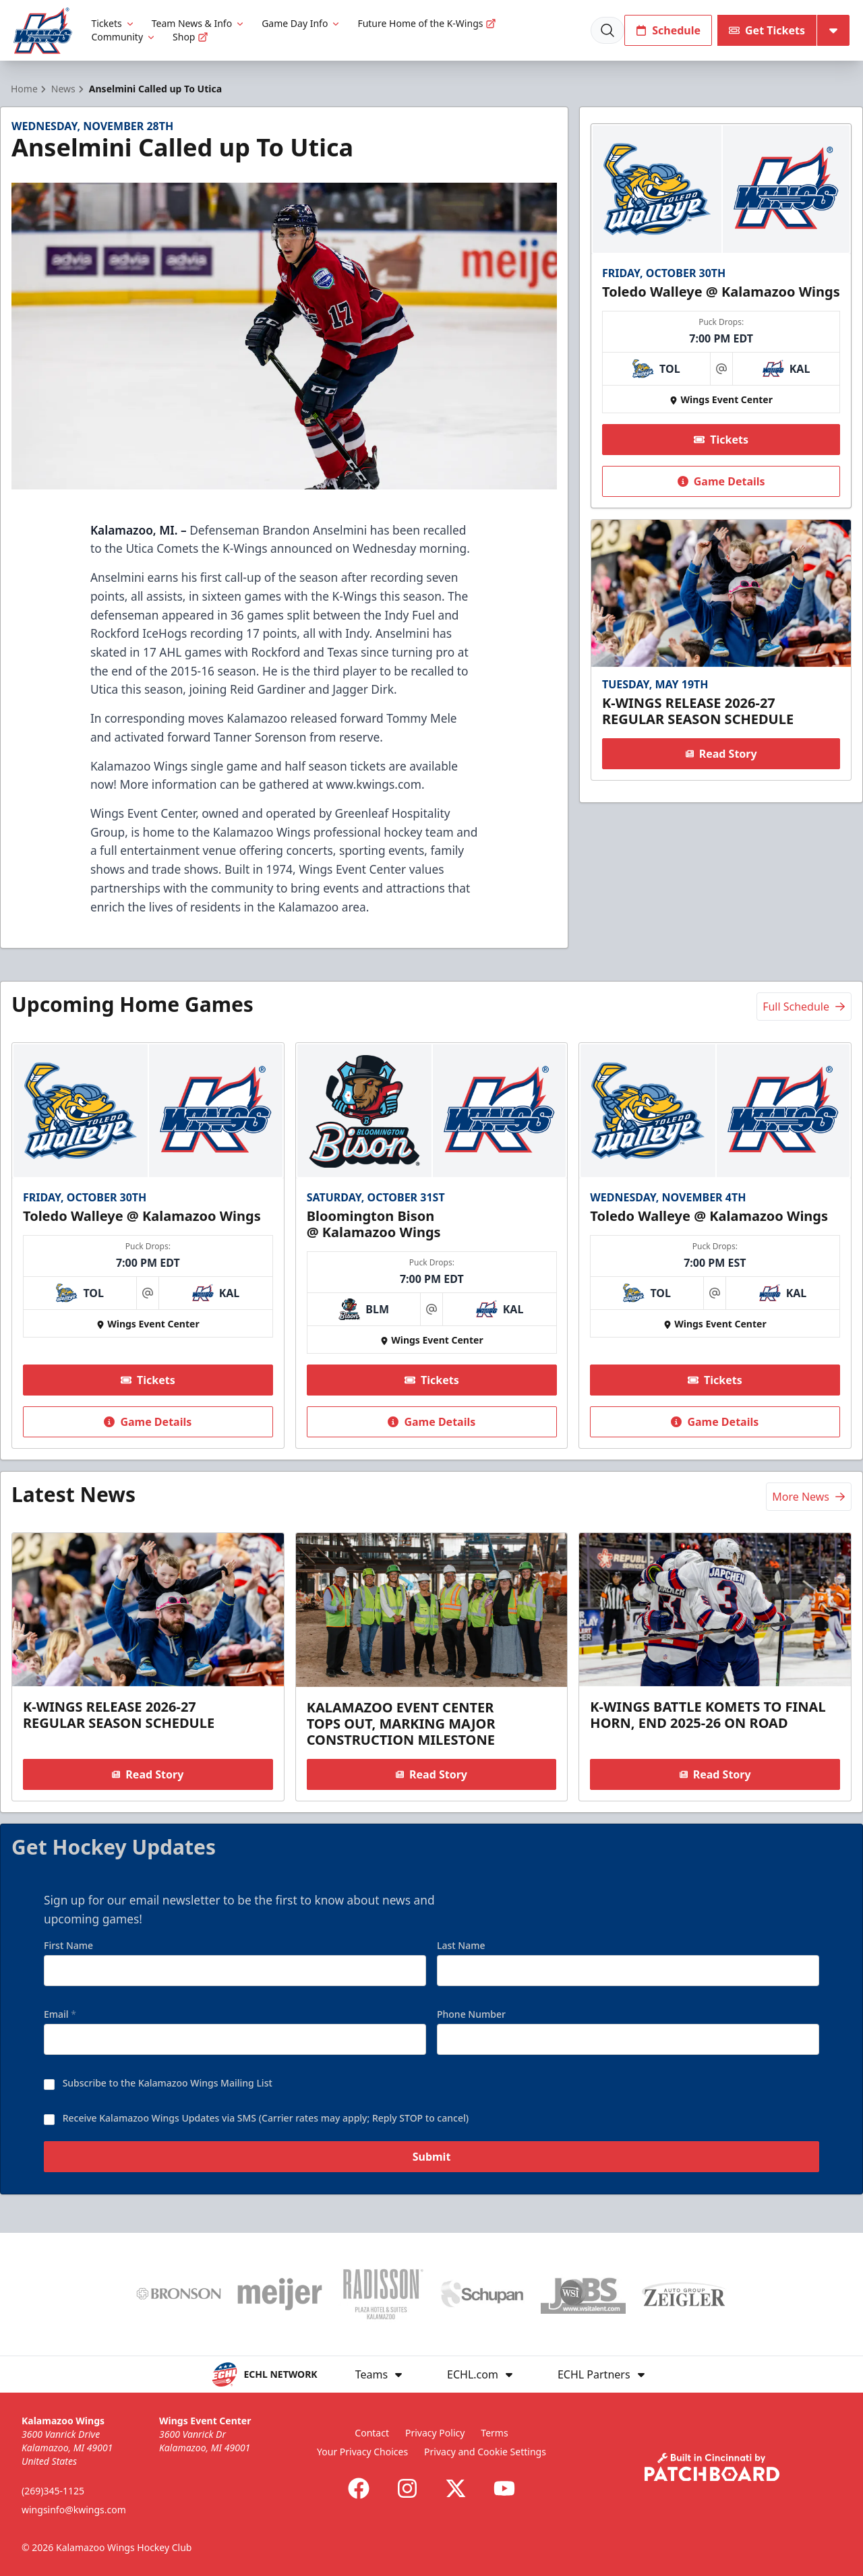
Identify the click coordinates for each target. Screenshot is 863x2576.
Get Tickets (767, 30)
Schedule (668, 30)
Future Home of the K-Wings (426, 23)
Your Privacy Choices (362, 2451)
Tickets (113, 23)
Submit (432, 2162)
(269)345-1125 (53, 2490)
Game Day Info (301, 23)
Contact (372, 2432)
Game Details (721, 481)
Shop (190, 36)
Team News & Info (198, 23)
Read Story (720, 753)
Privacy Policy (435, 2432)
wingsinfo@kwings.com (74, 2509)
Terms (494, 2432)
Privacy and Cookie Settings (485, 2451)
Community (123, 36)
